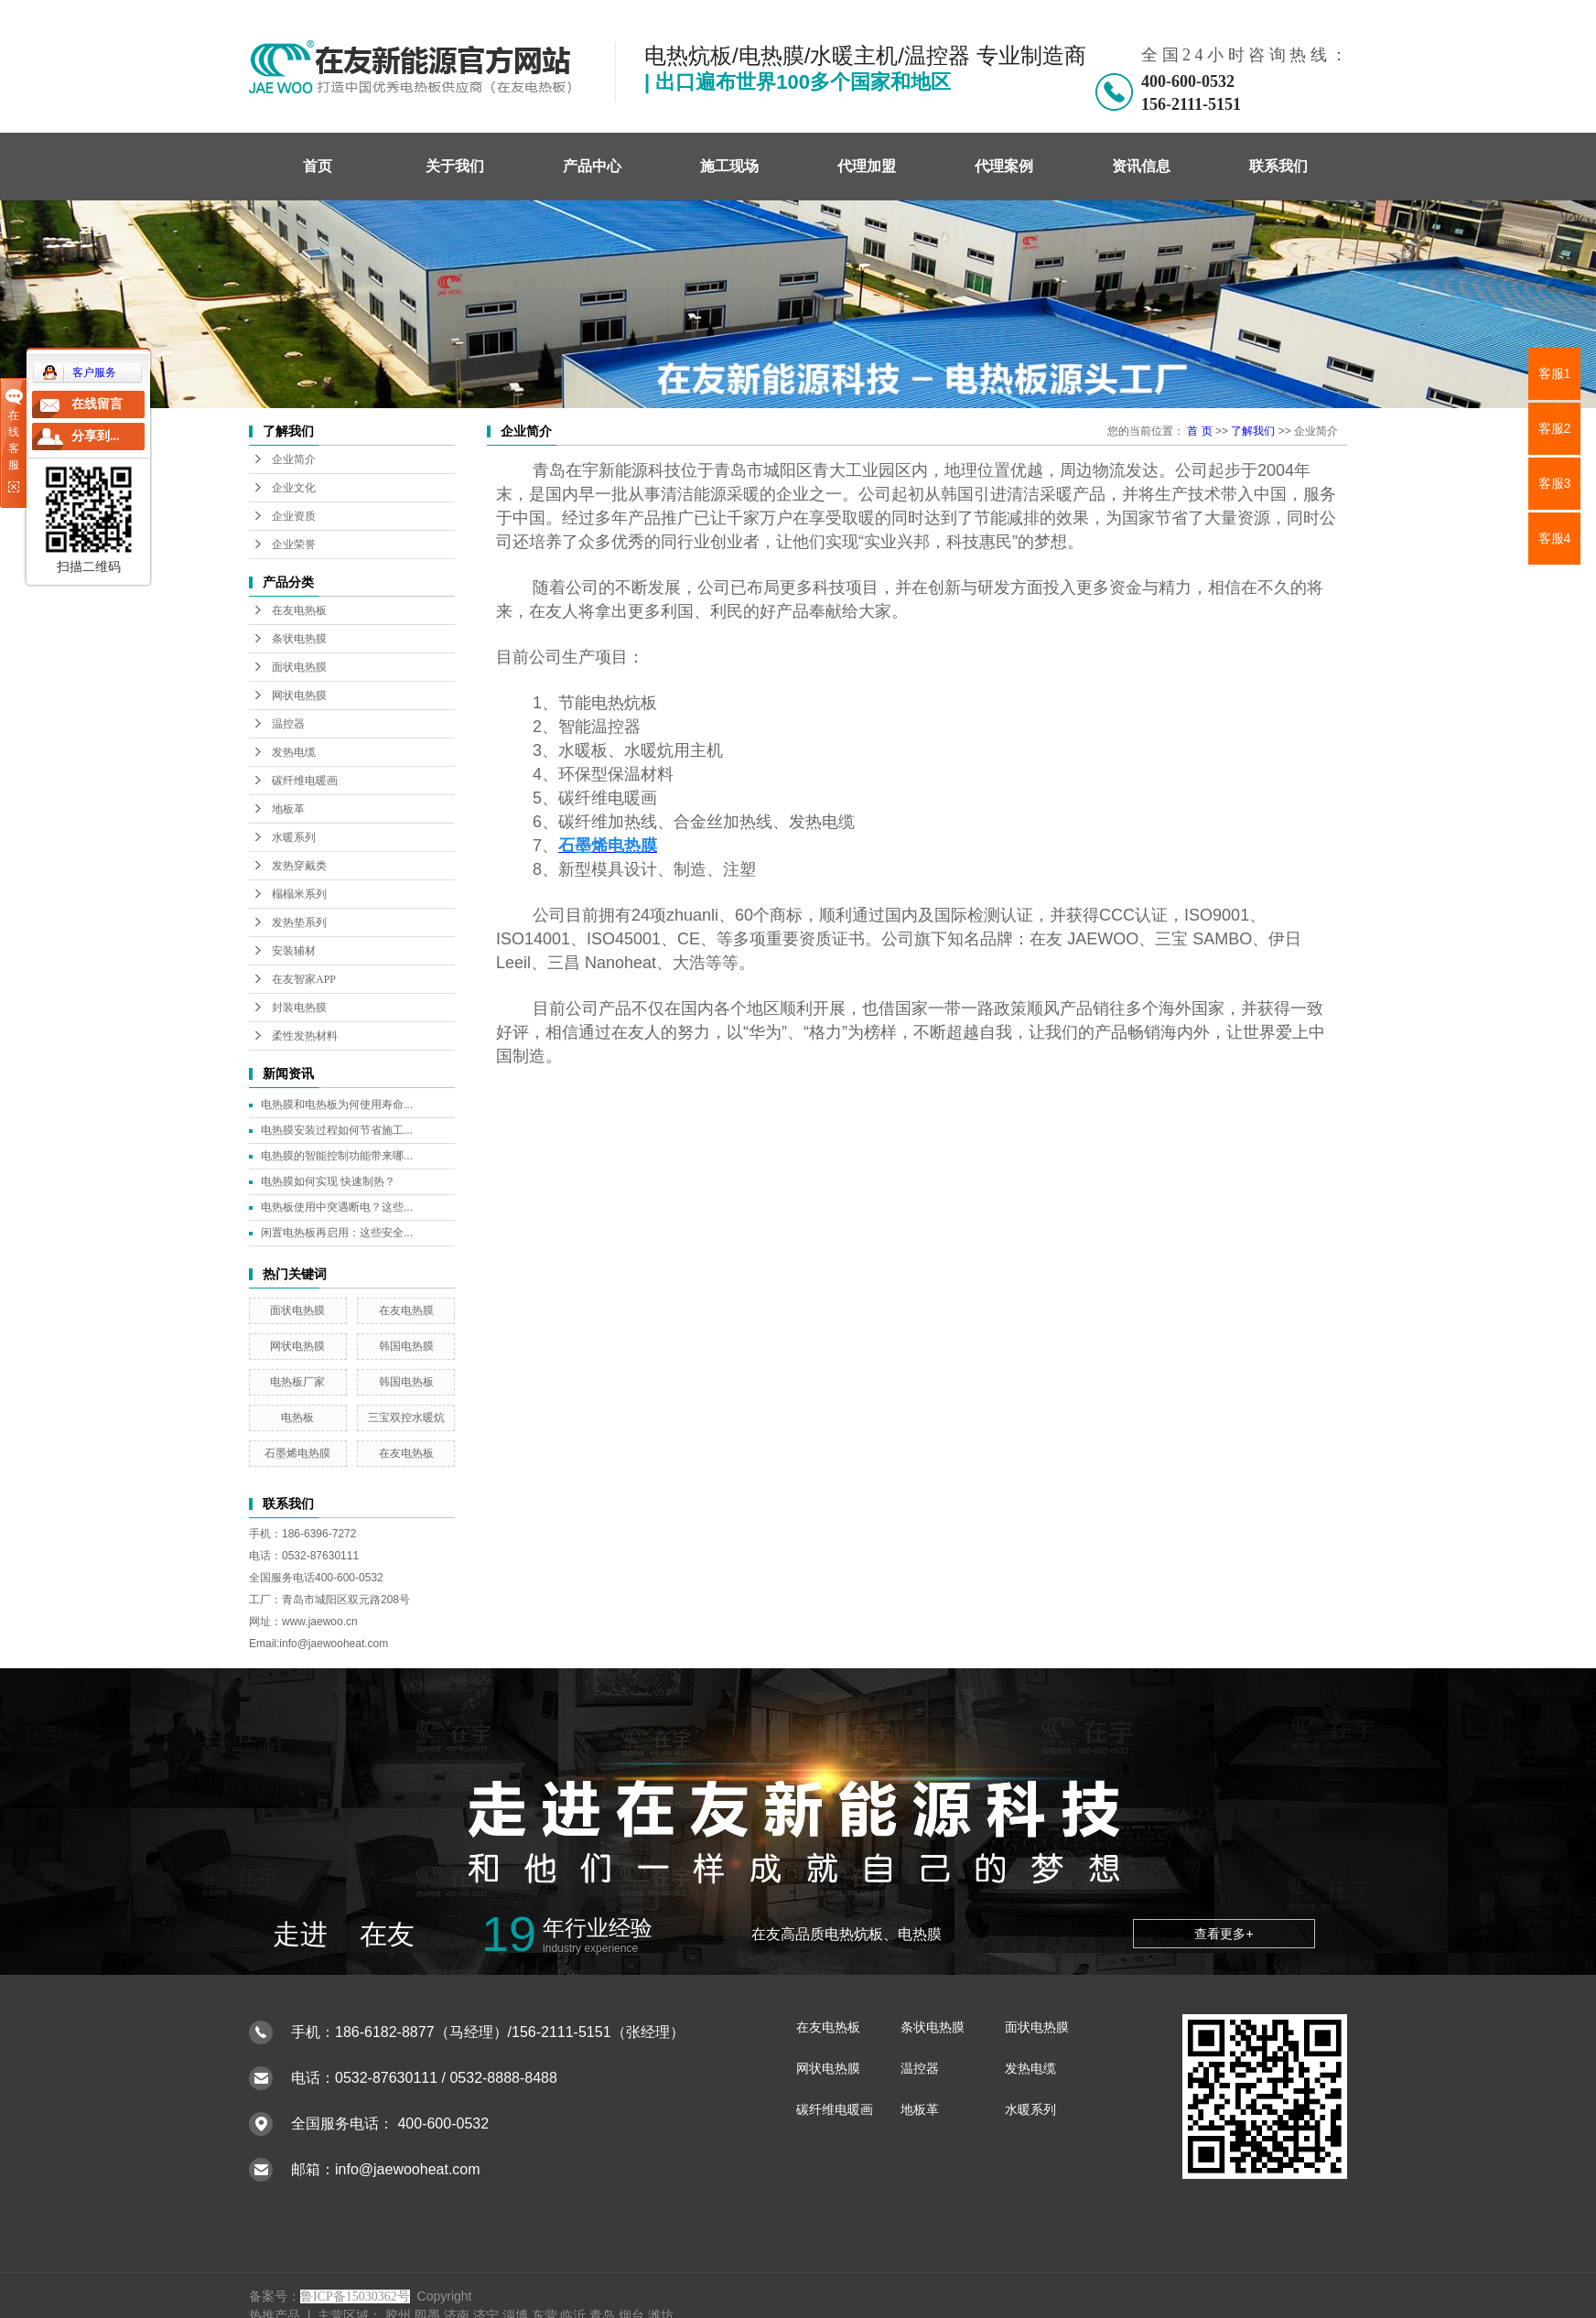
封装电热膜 (299, 1007)
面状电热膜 (299, 667)
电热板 (297, 1417)
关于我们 (455, 166)
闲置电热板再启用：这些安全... (337, 1232)
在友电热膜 (406, 1310)
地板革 (288, 809)
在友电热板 (299, 610)
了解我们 (1253, 431)
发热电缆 (294, 752)
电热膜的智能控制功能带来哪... (337, 1155)
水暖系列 (294, 837)
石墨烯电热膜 (297, 1453)
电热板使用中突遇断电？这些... (337, 1207)
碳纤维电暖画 (305, 780)
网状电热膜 (299, 695)
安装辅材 (294, 950)
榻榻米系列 (299, 894)
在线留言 (97, 404)
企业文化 (294, 487)
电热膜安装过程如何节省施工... (337, 1130)
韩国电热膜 (406, 1346)
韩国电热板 (406, 1381)
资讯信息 (1141, 166)
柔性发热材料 (305, 1036)
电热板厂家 (297, 1381)
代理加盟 (866, 166)
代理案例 (1004, 166)
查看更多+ (1223, 1933)
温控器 (288, 723)
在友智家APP (304, 979)
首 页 (1199, 431)
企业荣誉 (294, 544)
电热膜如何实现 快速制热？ (328, 1181)
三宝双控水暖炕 (406, 1417)
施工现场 (729, 166)
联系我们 (1278, 166)
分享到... (95, 436)
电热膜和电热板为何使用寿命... (337, 1104)
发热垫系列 (299, 922)
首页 (317, 166)
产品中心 (592, 166)
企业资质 (294, 516)
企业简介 (294, 459)
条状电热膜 (299, 638)
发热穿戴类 (299, 865)
